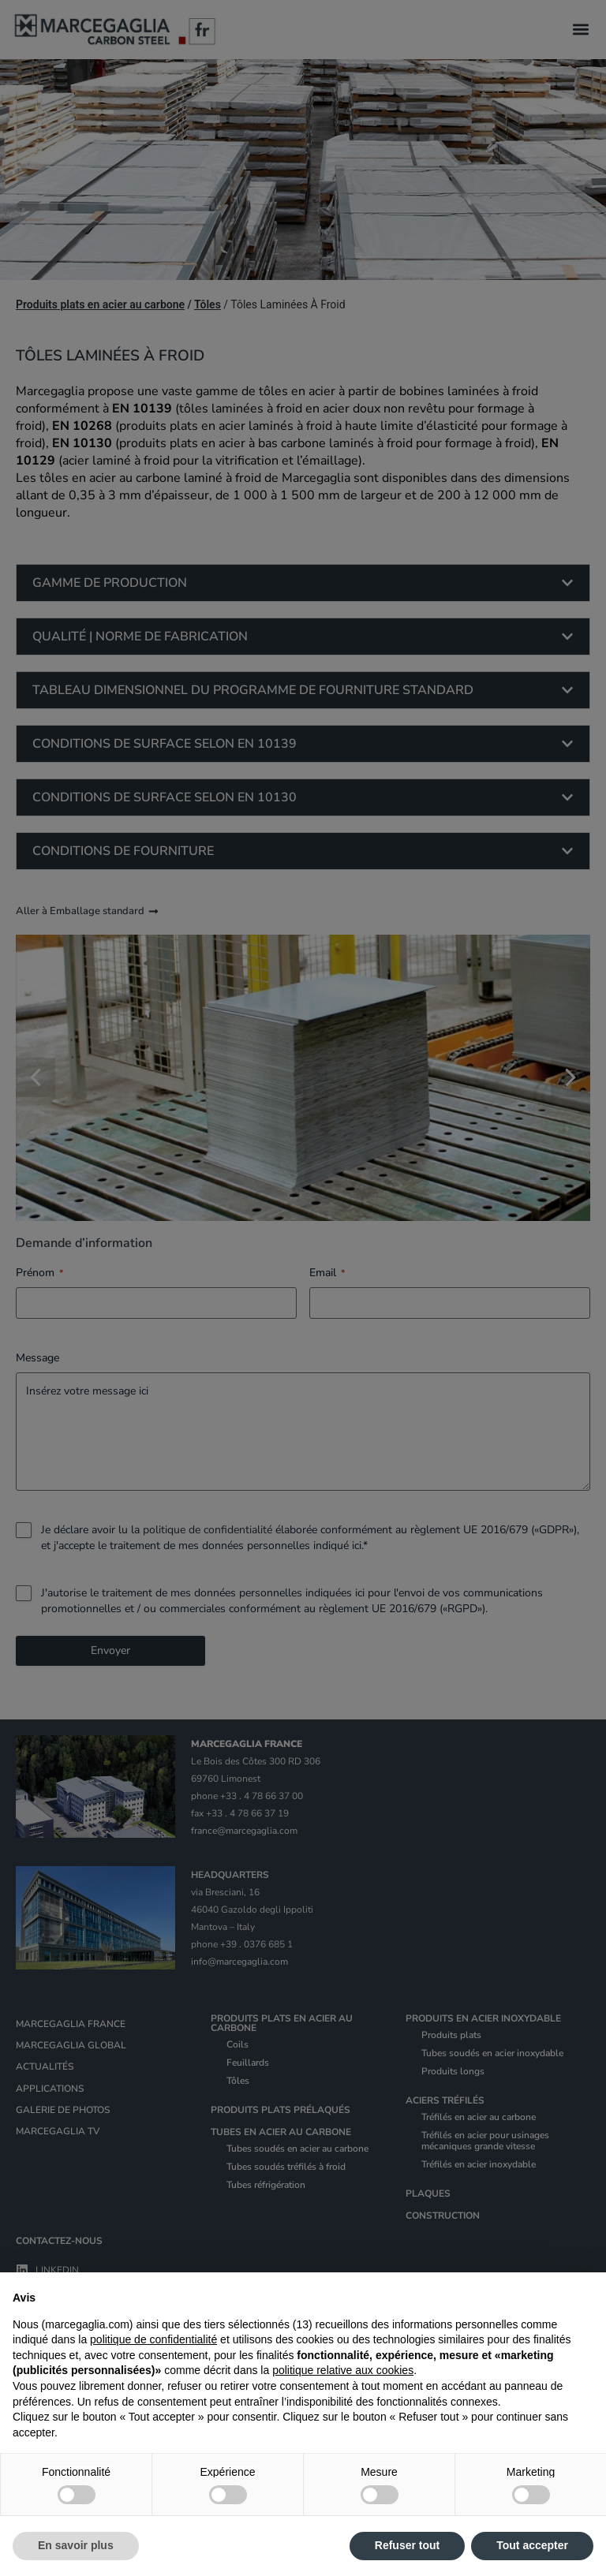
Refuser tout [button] (407, 2545)
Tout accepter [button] (532, 2545)
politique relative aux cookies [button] (342, 2370)
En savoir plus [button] (76, 2545)
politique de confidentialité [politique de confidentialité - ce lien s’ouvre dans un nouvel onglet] (153, 2339)
